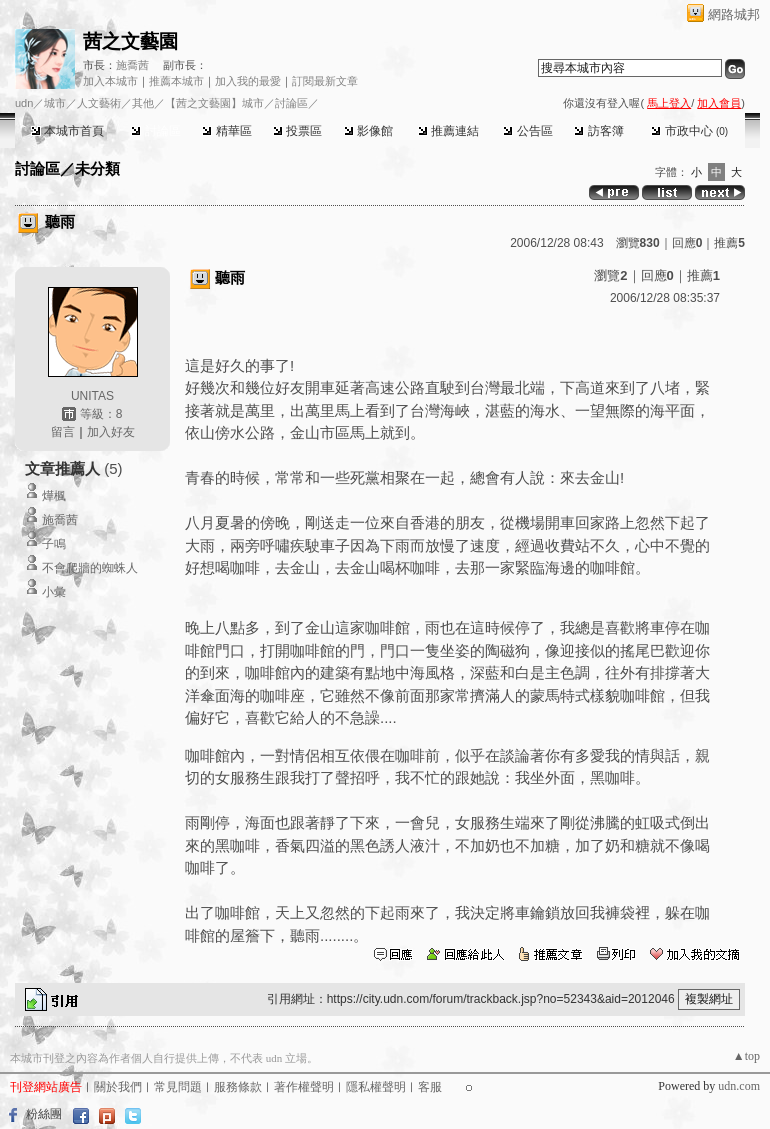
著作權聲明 (304, 1087)
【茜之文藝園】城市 (214, 103)
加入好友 (111, 432)
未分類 (97, 168)
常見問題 (178, 1087)
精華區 (226, 131)
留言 (63, 432)
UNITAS (92, 396)
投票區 (297, 131)
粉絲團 (44, 1114)
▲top (746, 1056)
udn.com (739, 1086)
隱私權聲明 (376, 1087)
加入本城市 (110, 81)
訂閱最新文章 (325, 81)
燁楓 (54, 496)
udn (24, 103)
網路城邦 (734, 14)
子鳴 (54, 544)
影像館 (368, 131)
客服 (430, 1087)
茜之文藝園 (130, 41)
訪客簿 (598, 131)
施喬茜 (132, 65)
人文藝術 (99, 103)
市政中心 (689, 131)
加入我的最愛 (248, 81)
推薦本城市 (176, 81)
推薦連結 (448, 131)
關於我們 (118, 1087)
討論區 (155, 131)
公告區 (527, 131)
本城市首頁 (67, 131)
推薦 (729, 243)
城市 (55, 103)
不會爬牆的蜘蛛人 (90, 568)
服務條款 (238, 1087)
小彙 (54, 592)
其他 (143, 103)
